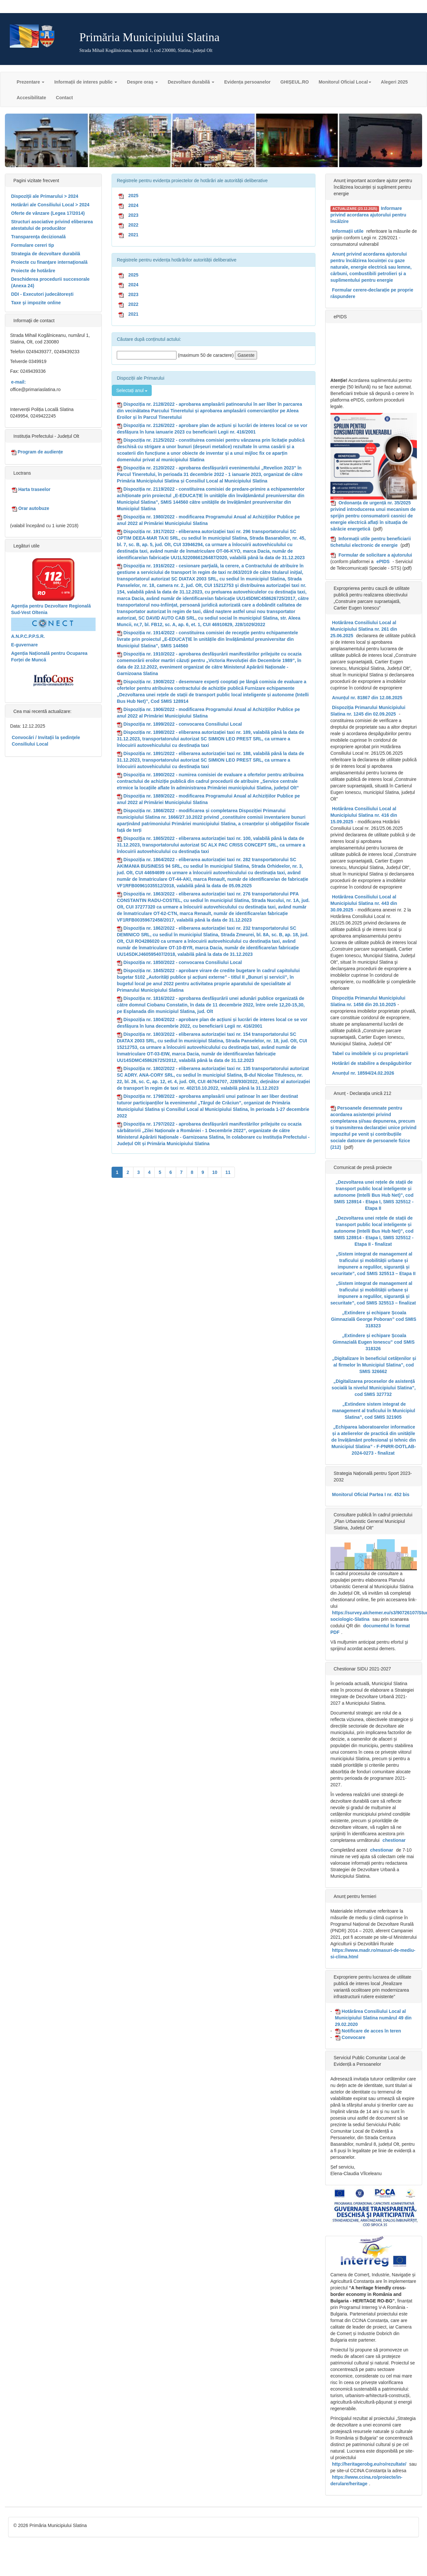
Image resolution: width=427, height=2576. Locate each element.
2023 (133, 215)
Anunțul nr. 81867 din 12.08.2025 (367, 697)
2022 (133, 225)
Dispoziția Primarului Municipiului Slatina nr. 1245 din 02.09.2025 (367, 711)
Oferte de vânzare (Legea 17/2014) (48, 213)
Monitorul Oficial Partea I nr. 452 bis (370, 1494)
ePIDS (382, 561)
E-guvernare (24, 644)
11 (228, 1172)
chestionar (394, 1840)
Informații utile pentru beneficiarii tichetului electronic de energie (370, 542)
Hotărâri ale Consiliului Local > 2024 (50, 204)
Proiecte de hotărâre (33, 270)
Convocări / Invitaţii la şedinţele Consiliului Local (46, 741)
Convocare (350, 2037)
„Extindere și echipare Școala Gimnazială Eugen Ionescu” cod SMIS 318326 (374, 1342)
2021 (133, 234)
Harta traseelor (31, 489)
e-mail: (18, 382)
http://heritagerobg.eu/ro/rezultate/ (369, 2464)
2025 (133, 195)
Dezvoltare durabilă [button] (191, 82)
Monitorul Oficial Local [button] (345, 82)
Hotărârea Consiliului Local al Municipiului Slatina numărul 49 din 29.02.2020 (373, 2018)
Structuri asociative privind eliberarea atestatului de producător (52, 225)
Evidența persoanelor (247, 82)
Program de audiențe (37, 452)
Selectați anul (131, 390)
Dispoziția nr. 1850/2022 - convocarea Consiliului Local (182, 962)
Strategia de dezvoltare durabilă (45, 253)
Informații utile (347, 231)
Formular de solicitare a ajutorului (375, 555)
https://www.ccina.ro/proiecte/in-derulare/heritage (366, 2480)
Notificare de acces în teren (368, 2031)
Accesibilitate (31, 97)
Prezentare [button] (30, 82)
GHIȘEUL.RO (295, 82)
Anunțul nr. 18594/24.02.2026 (363, 1073)
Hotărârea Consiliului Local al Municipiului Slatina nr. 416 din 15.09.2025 (363, 815)
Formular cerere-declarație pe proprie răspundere (371, 293)
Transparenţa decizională (38, 236)
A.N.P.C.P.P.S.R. (28, 636)
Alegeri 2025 (394, 82)
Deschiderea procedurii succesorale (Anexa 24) (50, 282)
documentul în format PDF (370, 1629)
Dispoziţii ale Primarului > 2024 (44, 196)
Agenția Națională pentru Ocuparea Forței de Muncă (49, 656)
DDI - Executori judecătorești (42, 294)
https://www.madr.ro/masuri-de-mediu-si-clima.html (372, 1953)
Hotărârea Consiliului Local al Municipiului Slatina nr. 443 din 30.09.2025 (363, 903)
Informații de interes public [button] (85, 82)
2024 (133, 205)
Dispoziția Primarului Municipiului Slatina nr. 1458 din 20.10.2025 (367, 1001)
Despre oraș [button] (142, 82)
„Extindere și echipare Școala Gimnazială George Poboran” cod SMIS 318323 (373, 1319)
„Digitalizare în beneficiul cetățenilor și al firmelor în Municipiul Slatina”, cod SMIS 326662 (374, 1365)
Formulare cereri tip (32, 245)
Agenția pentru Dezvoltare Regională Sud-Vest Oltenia (51, 609)
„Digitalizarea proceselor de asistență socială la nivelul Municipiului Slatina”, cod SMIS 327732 (374, 1388)
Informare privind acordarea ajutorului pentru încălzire (368, 215)
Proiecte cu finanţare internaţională (49, 262)
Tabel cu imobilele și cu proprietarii (370, 1053)
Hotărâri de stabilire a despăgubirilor (372, 1063)
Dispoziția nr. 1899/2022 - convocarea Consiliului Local (182, 724)
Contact (64, 97)
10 (214, 1172)
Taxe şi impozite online (36, 302)
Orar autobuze (30, 508)
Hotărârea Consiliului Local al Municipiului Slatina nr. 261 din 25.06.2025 (363, 629)
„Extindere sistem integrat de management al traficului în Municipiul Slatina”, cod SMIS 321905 (373, 1410)
